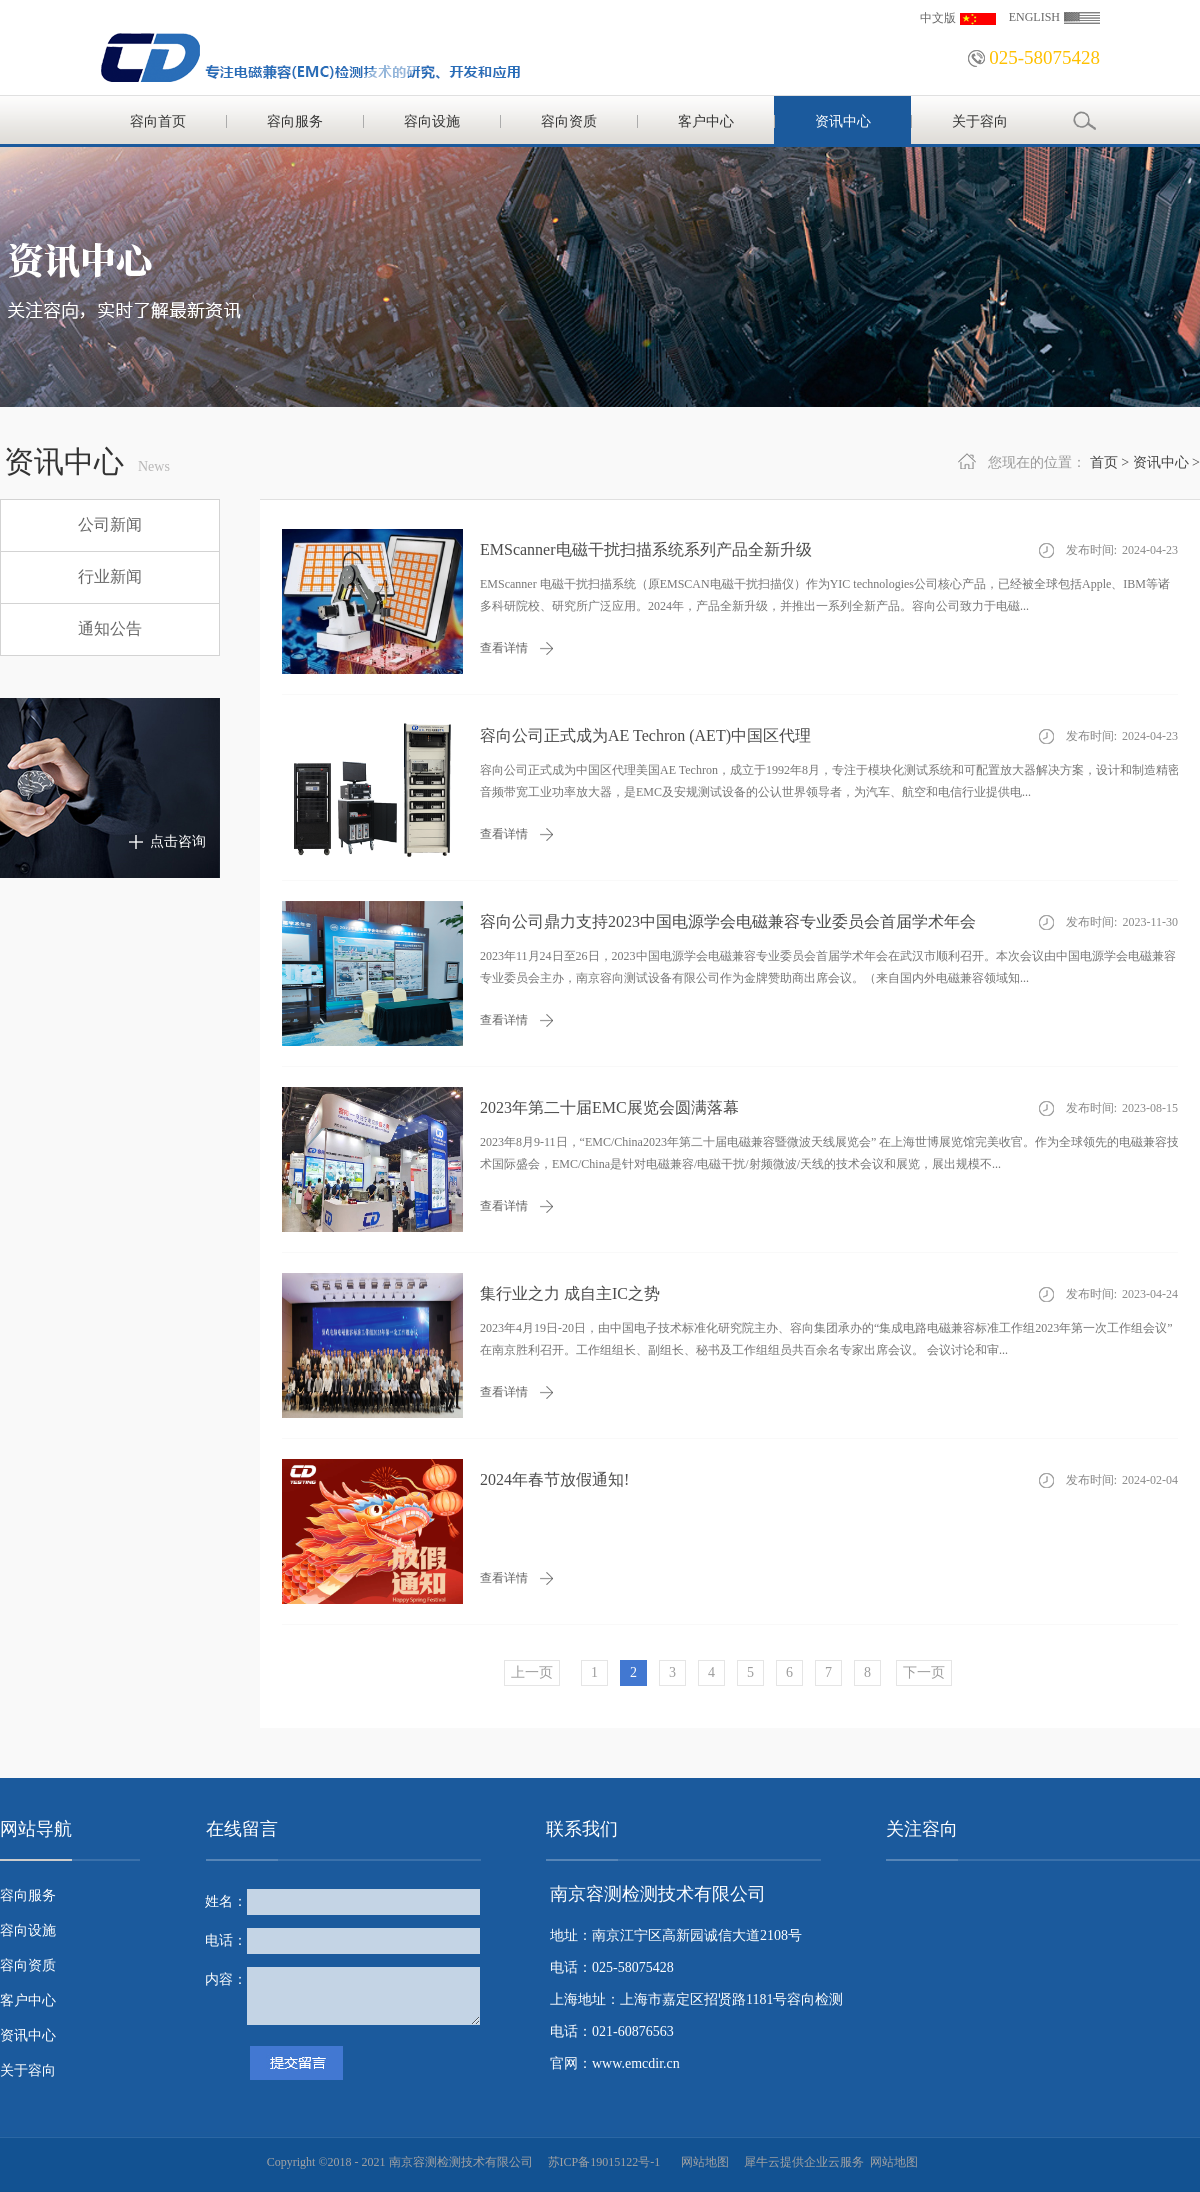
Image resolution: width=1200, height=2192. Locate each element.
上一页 (532, 1672)
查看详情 (504, 648)
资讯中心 (1161, 462)
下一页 (924, 1672)
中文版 (938, 18)
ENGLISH (1034, 17)
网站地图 (702, 2162)
